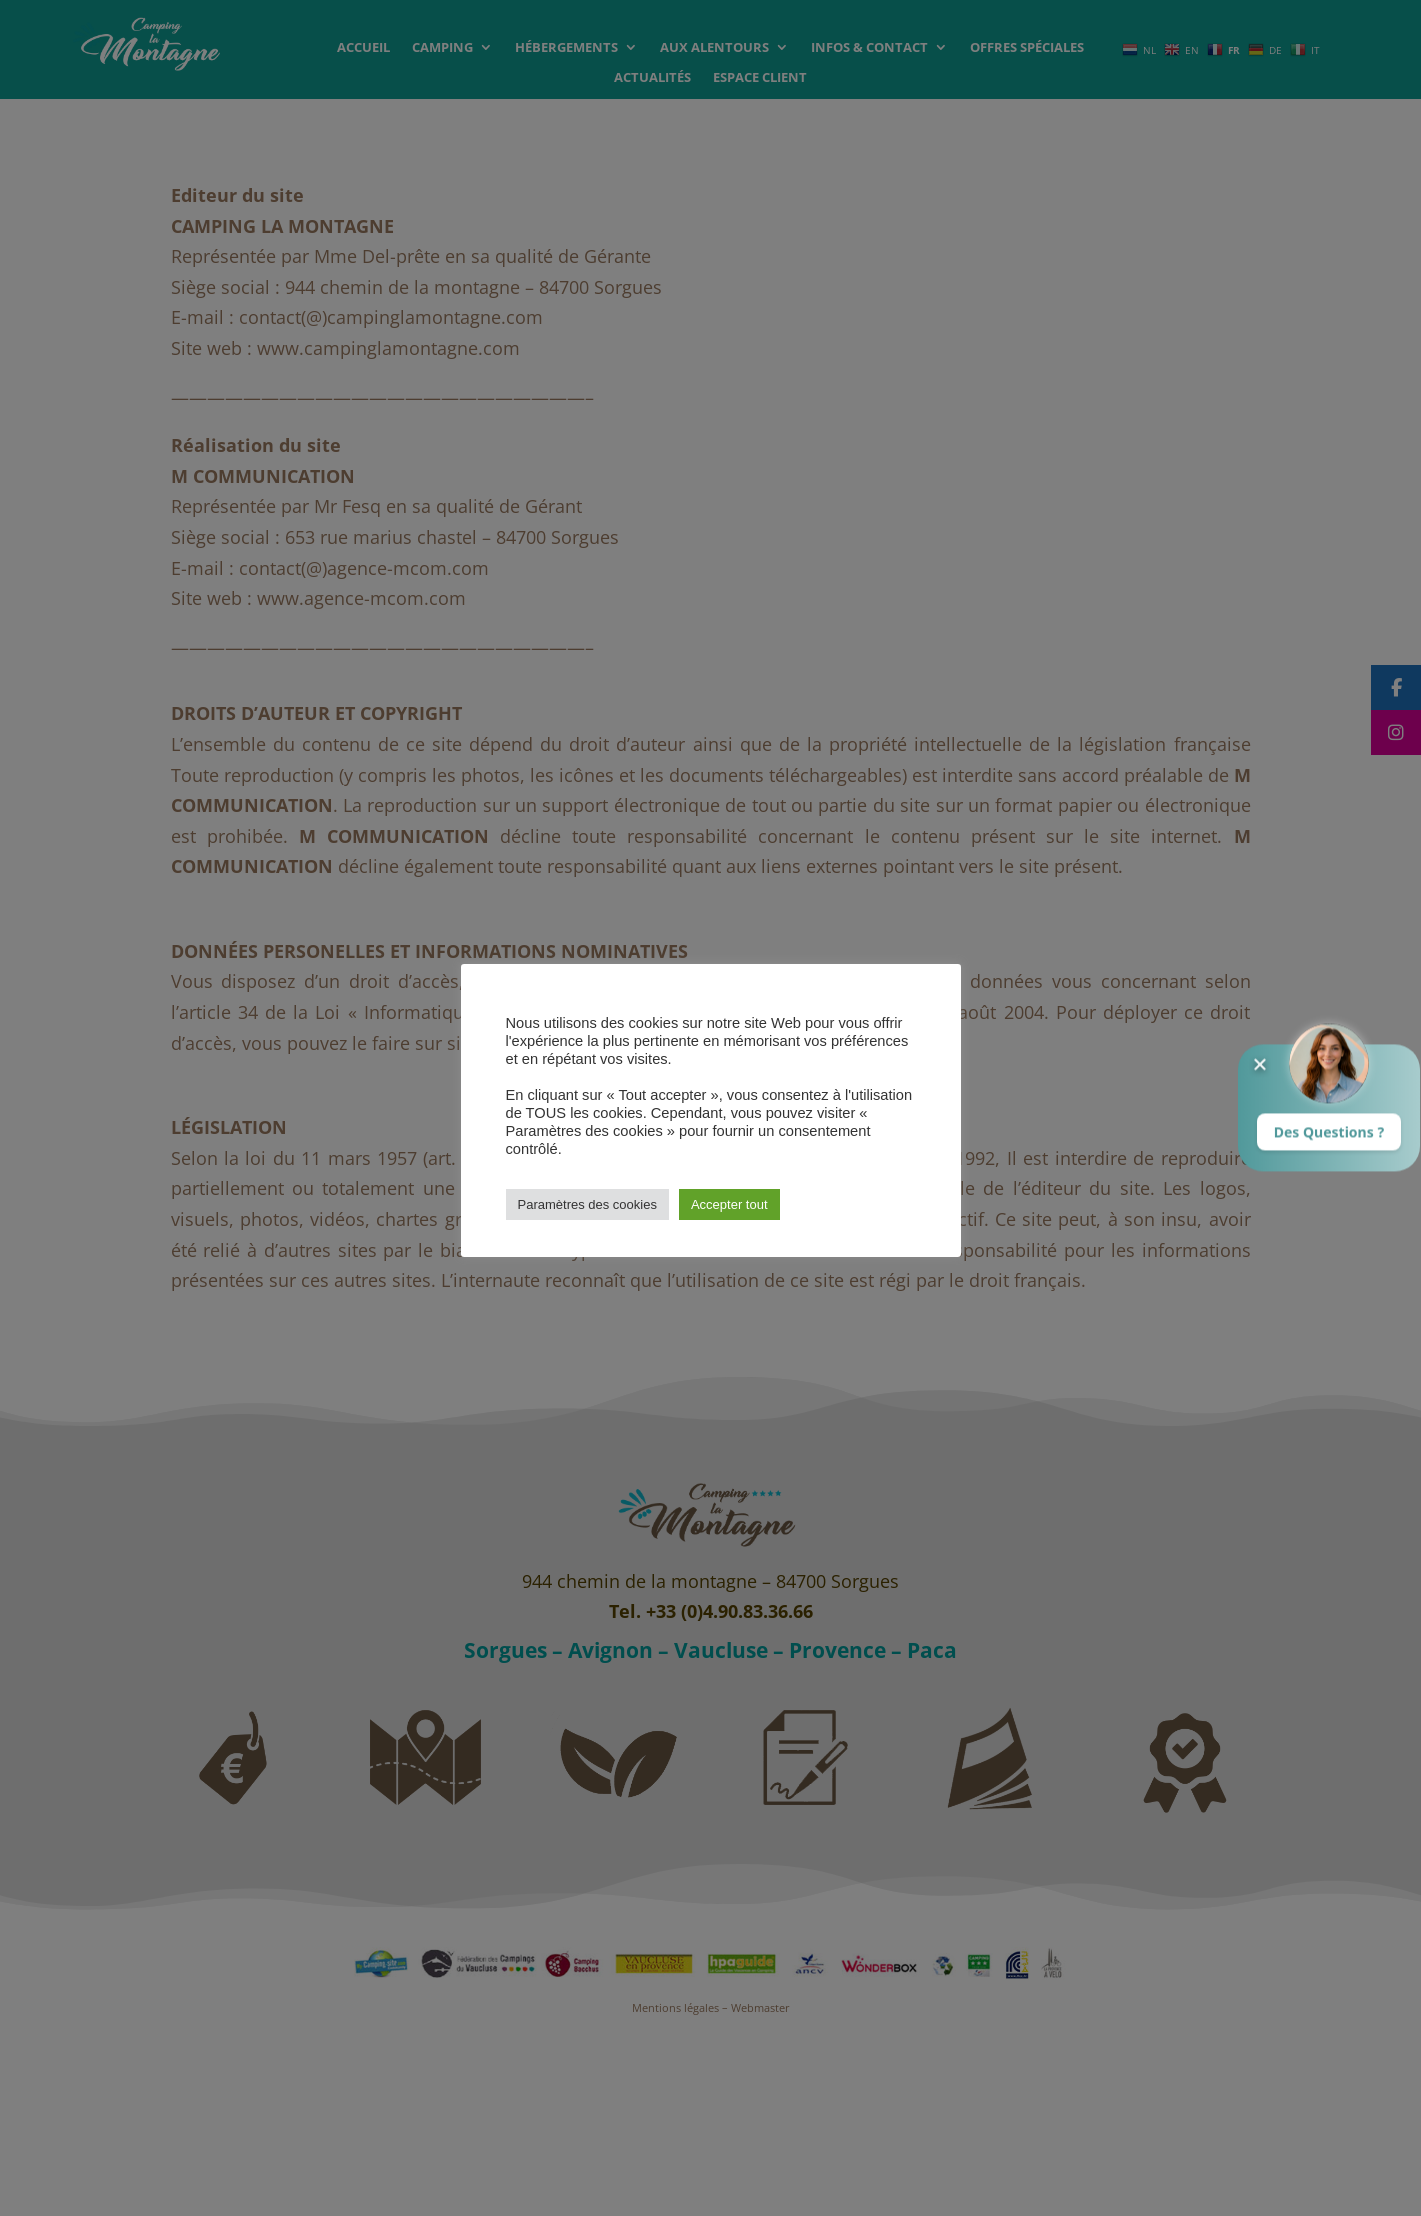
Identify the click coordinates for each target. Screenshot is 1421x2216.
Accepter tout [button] (729, 1204)
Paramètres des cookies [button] (587, 1204)
